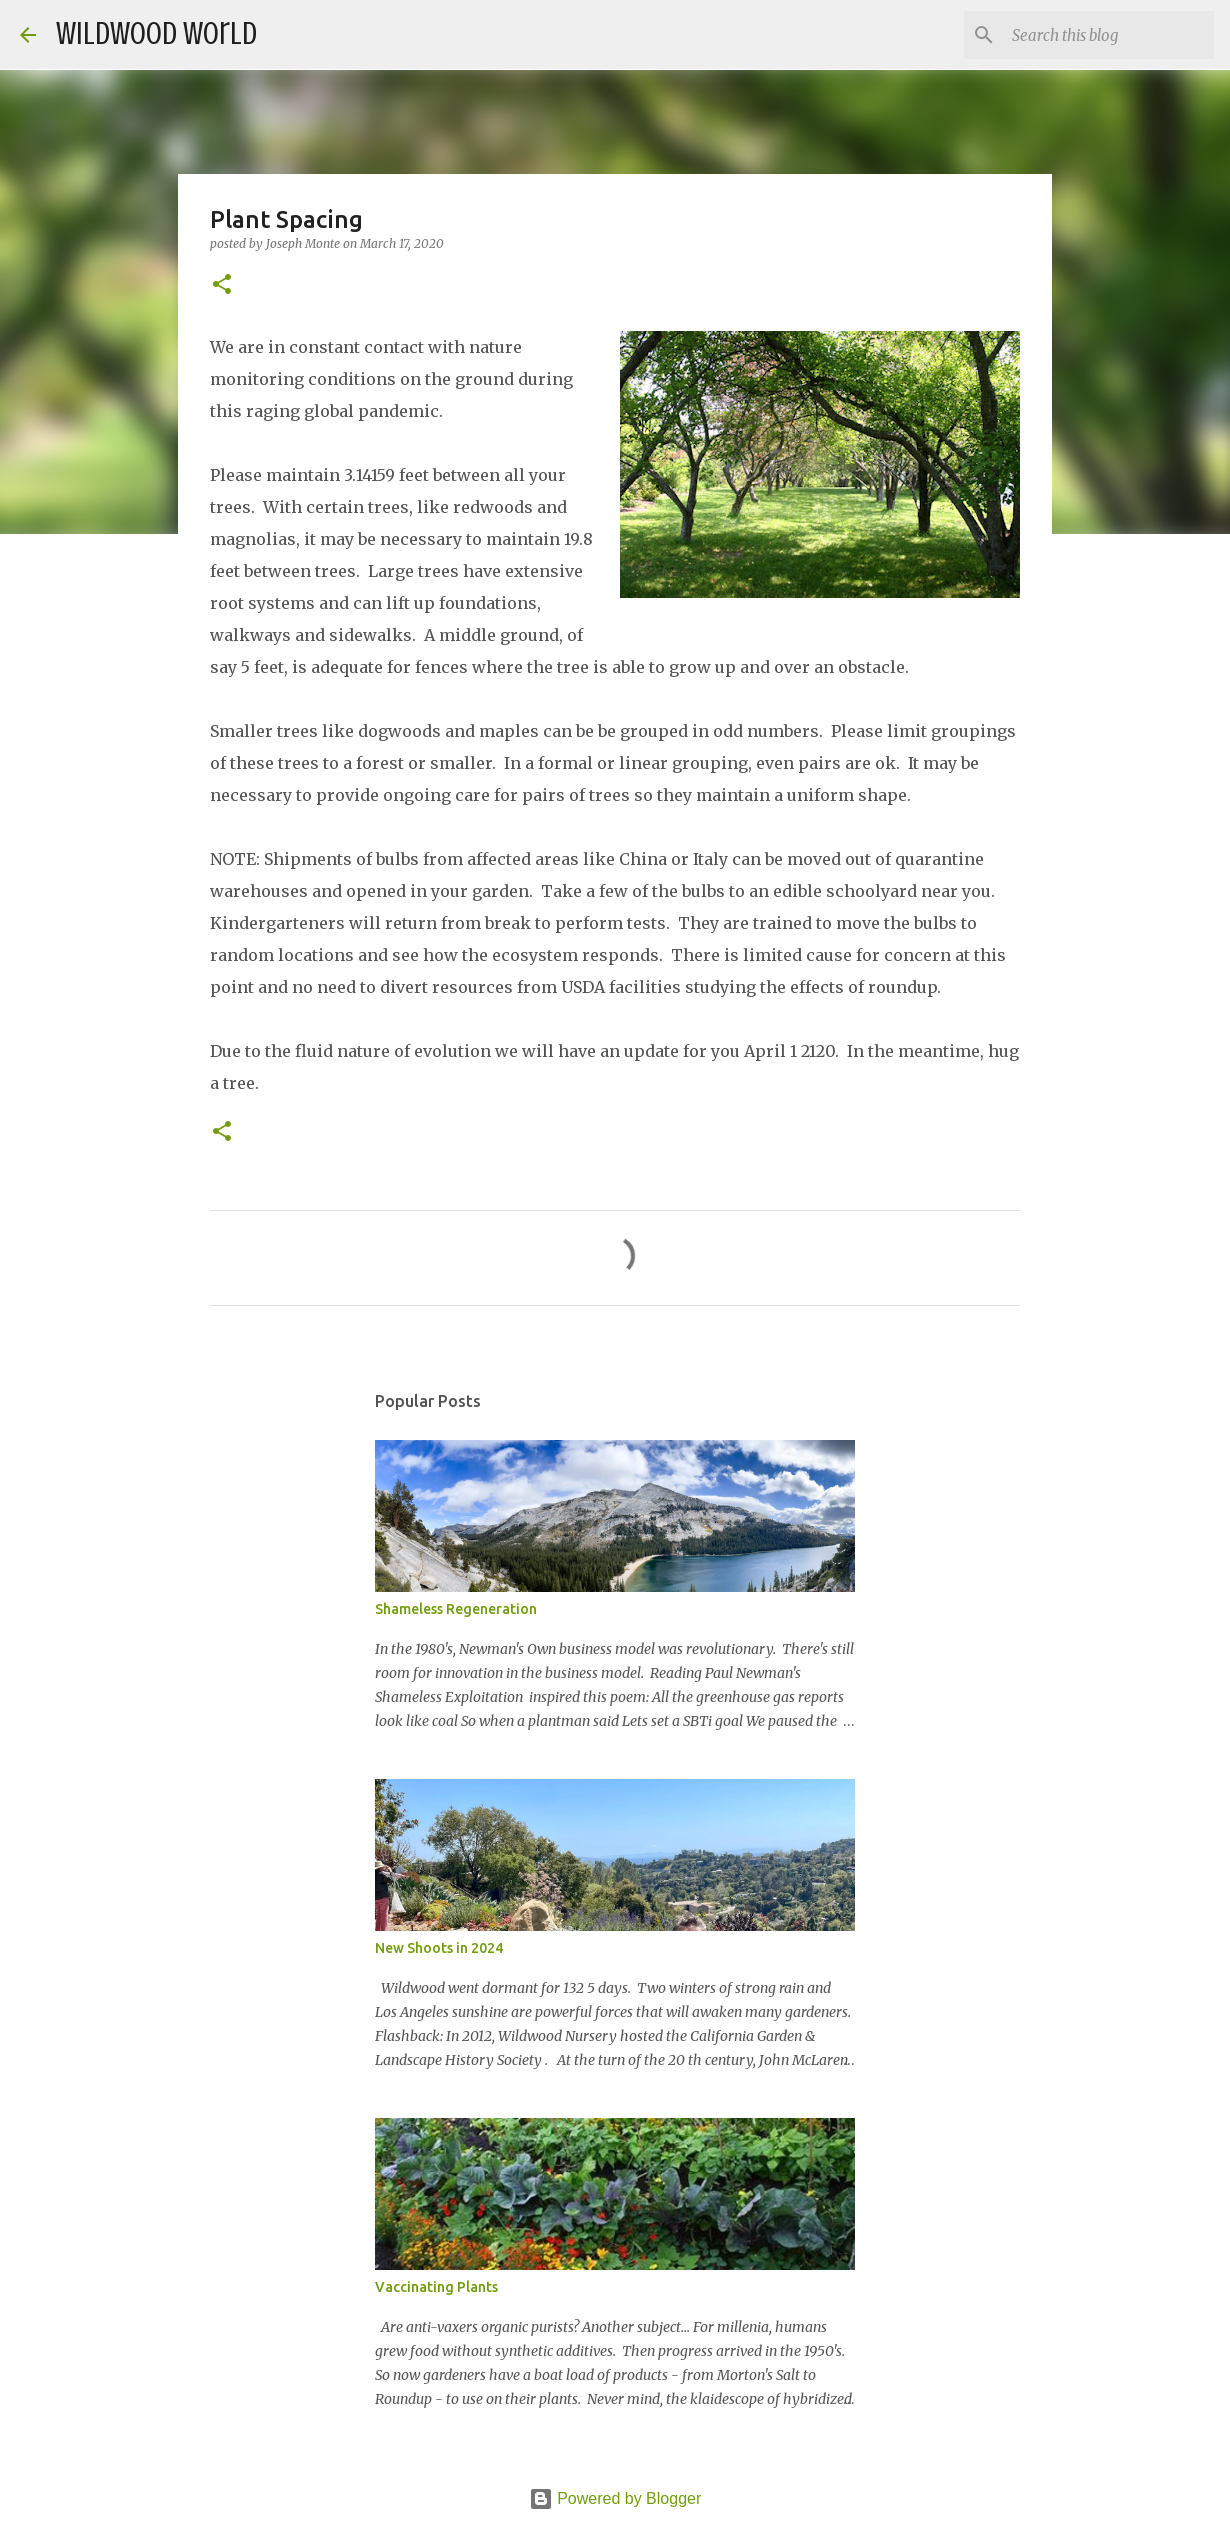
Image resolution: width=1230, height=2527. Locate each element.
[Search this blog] (1109, 35)
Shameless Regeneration (456, 1609)
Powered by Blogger (615, 2498)
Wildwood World (156, 34)
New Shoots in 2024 (439, 1948)
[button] (222, 285)
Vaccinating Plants (436, 2287)
